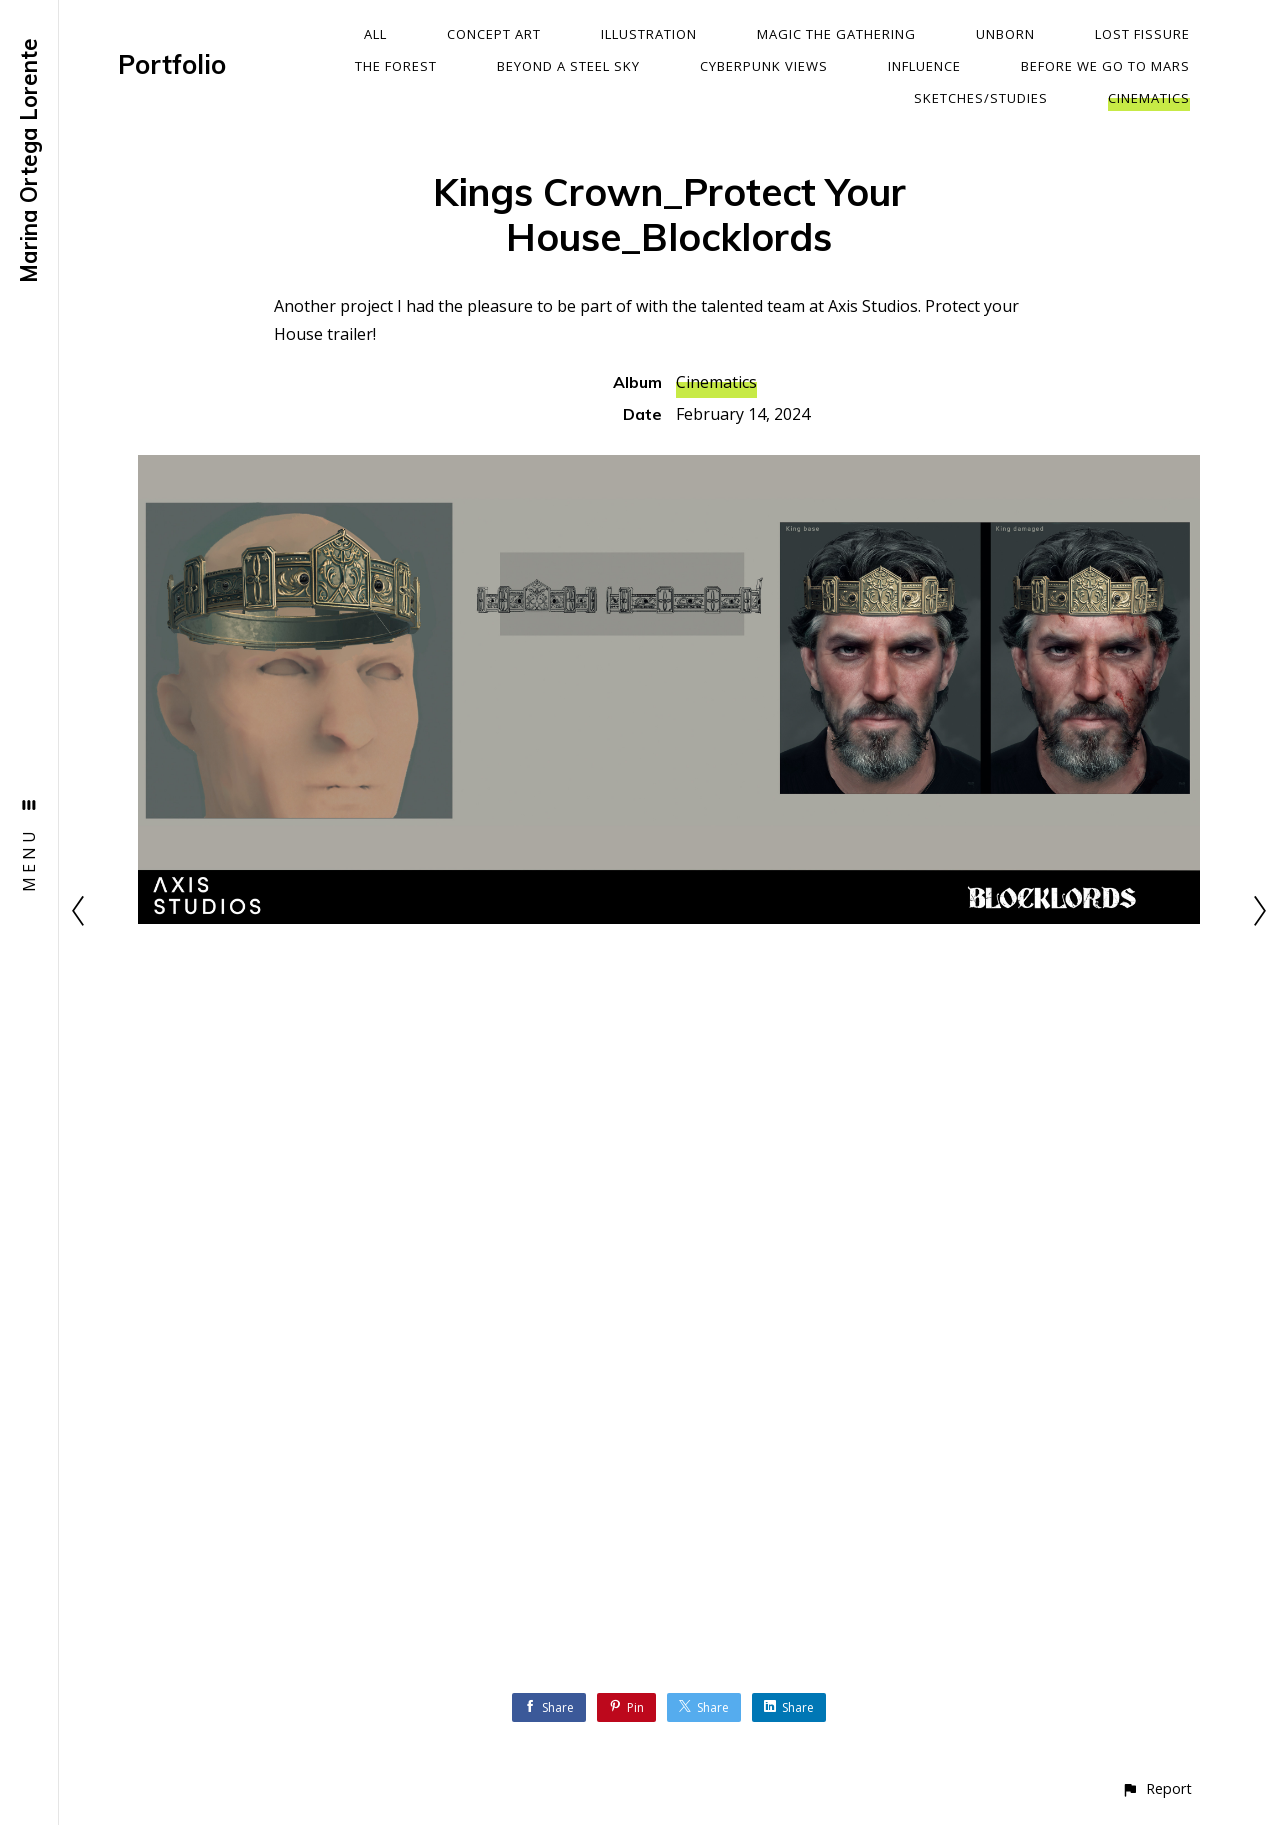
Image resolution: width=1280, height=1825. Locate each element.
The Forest (396, 66)
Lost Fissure (1142, 34)
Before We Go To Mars (1105, 66)
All (375, 34)
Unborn (1005, 34)
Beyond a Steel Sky (568, 66)
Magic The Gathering (836, 34)
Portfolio (172, 64)
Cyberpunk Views (764, 66)
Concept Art (494, 34)
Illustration (649, 34)
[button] (1156, 1788)
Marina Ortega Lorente (29, 160)
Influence (924, 66)
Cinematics (1149, 98)
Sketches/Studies (981, 98)
